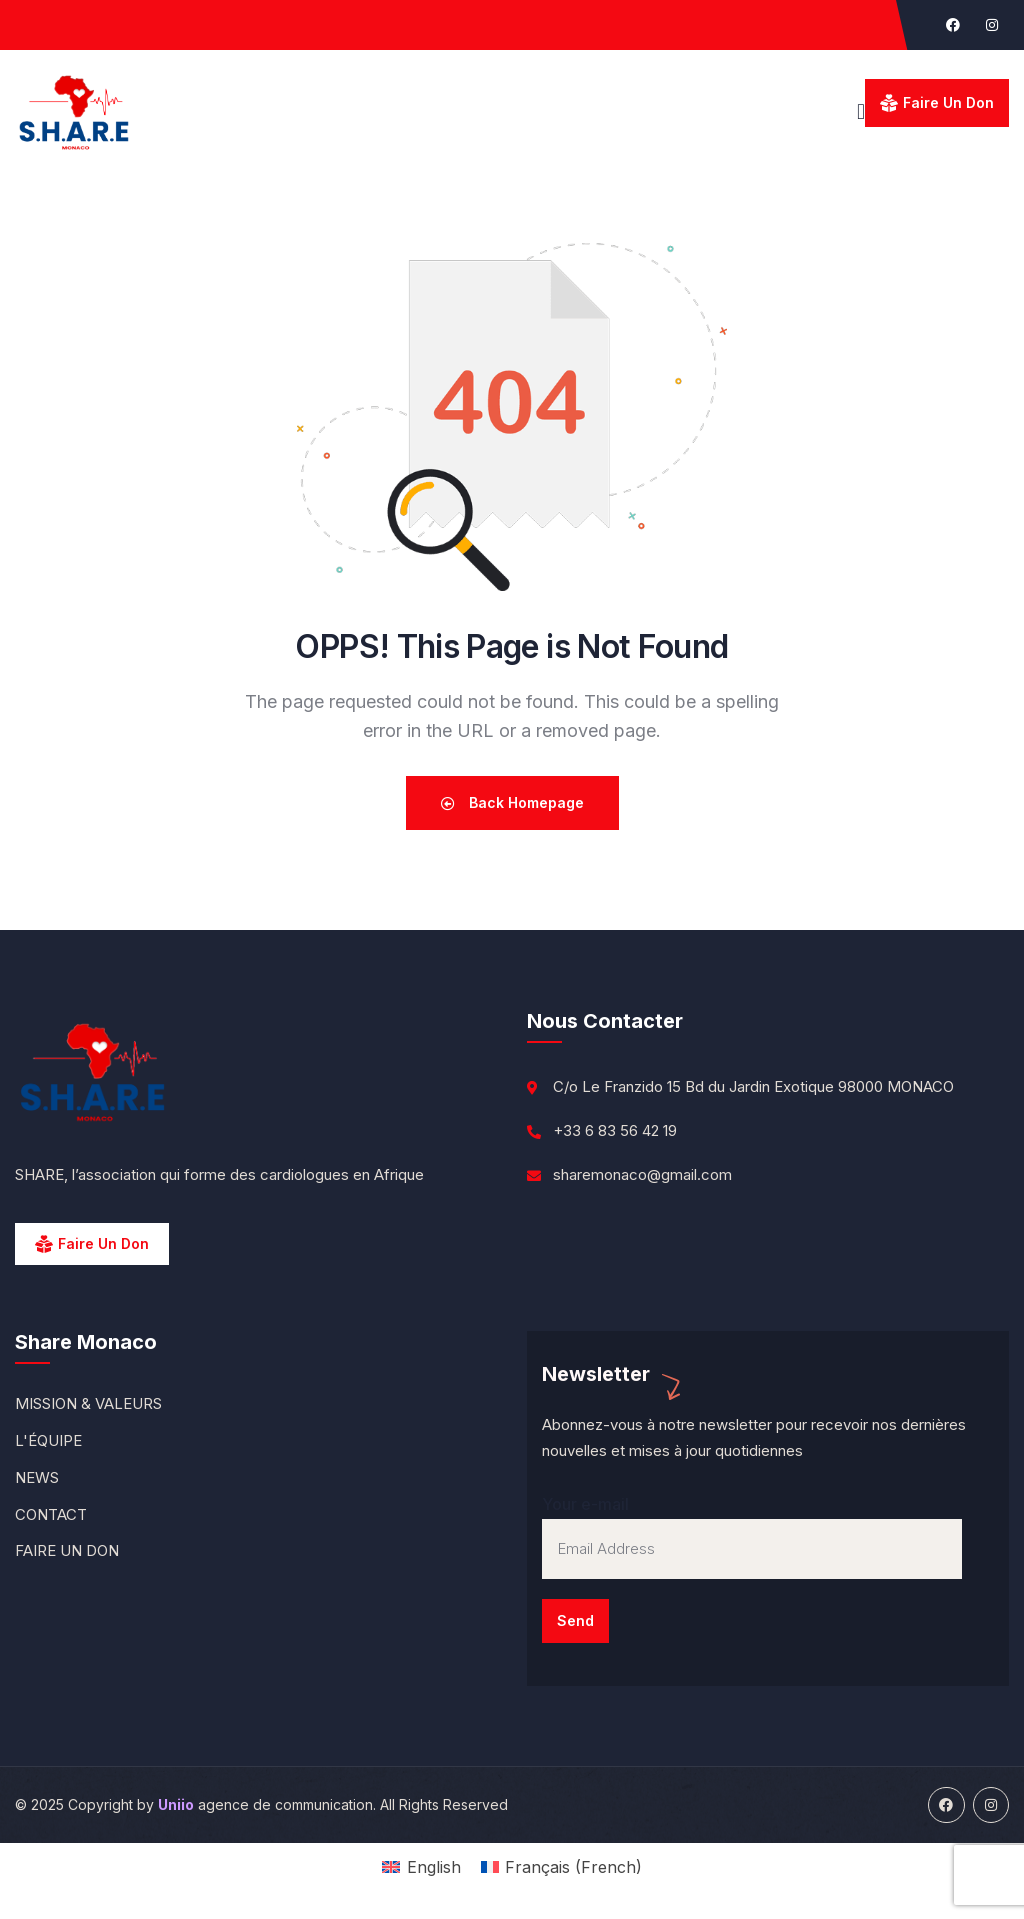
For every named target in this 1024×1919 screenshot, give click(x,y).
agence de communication (265, 1804)
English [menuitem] (434, 1867)
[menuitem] (421, 1866)
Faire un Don (103, 1243)
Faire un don (948, 102)
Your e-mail (752, 1568)
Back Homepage (512, 802)
